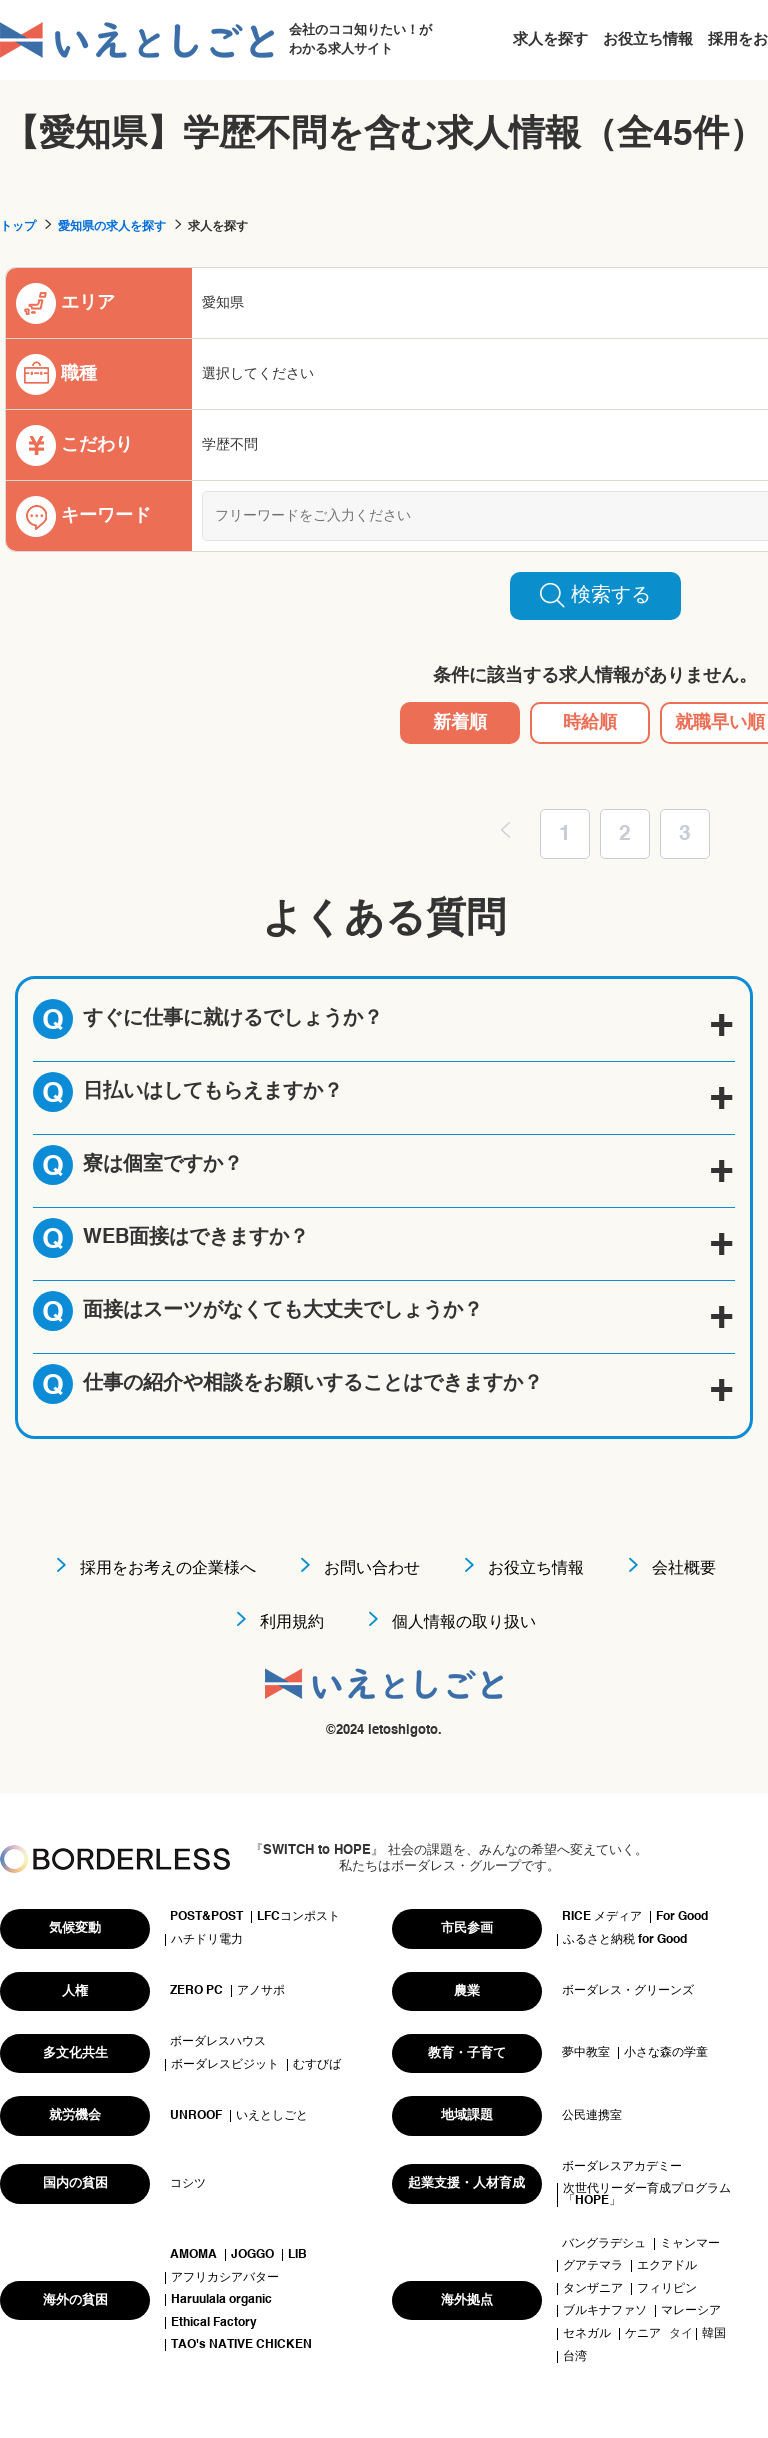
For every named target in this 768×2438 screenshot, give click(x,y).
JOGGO (252, 2255)
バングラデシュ (604, 2244)
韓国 (714, 2334)
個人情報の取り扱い (464, 1623)
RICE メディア (602, 1917)
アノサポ (261, 1991)
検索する (595, 595)
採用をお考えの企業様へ (168, 1569)
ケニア (643, 2334)
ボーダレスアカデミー (622, 2167)
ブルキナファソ (605, 2311)
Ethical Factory (214, 2323)
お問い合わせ (372, 1569)
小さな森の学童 (666, 2053)
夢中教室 (586, 2053)
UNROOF (196, 2116)
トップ (18, 227)
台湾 (575, 2357)
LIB (297, 2255)
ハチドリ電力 (207, 1940)
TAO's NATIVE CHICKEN (241, 2345)
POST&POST (206, 1917)
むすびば (317, 2065)
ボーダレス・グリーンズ (628, 1991)
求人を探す (550, 39)
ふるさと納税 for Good (625, 1940)
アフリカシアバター (225, 2278)
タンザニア (593, 2289)
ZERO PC (196, 1991)
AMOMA (193, 2255)
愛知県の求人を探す (112, 227)
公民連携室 (592, 2116)
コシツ (188, 2184)
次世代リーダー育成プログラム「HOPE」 (647, 2195)
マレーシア (691, 2311)
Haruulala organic (221, 2300)
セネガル (587, 2334)
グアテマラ (593, 2266)
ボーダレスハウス (218, 2042)
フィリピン (667, 2289)
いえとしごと (272, 2116)
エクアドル (667, 2266)
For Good (682, 1917)
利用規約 (292, 1623)
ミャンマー (690, 2244)
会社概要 (684, 1569)
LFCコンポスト (298, 1917)
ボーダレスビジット (225, 2065)
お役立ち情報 (648, 39)
